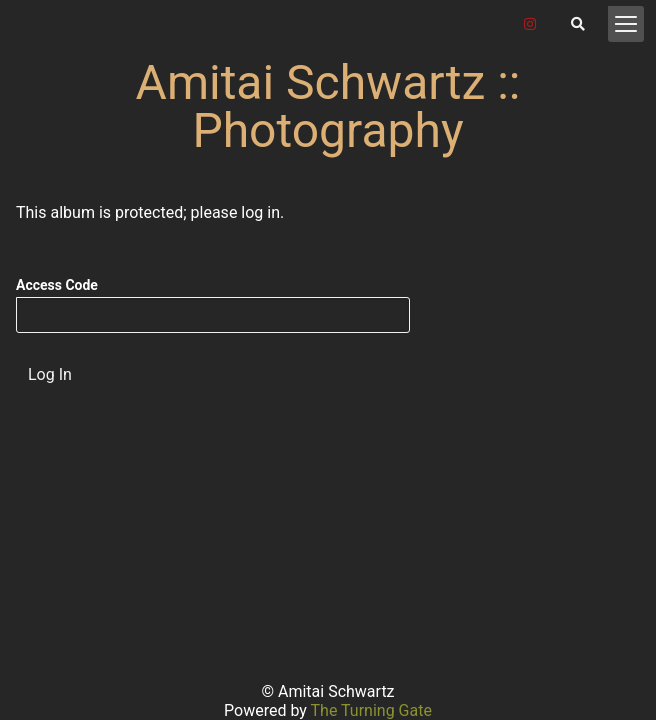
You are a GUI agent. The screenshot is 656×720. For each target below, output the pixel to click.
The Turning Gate (371, 710)
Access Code (57, 285)
